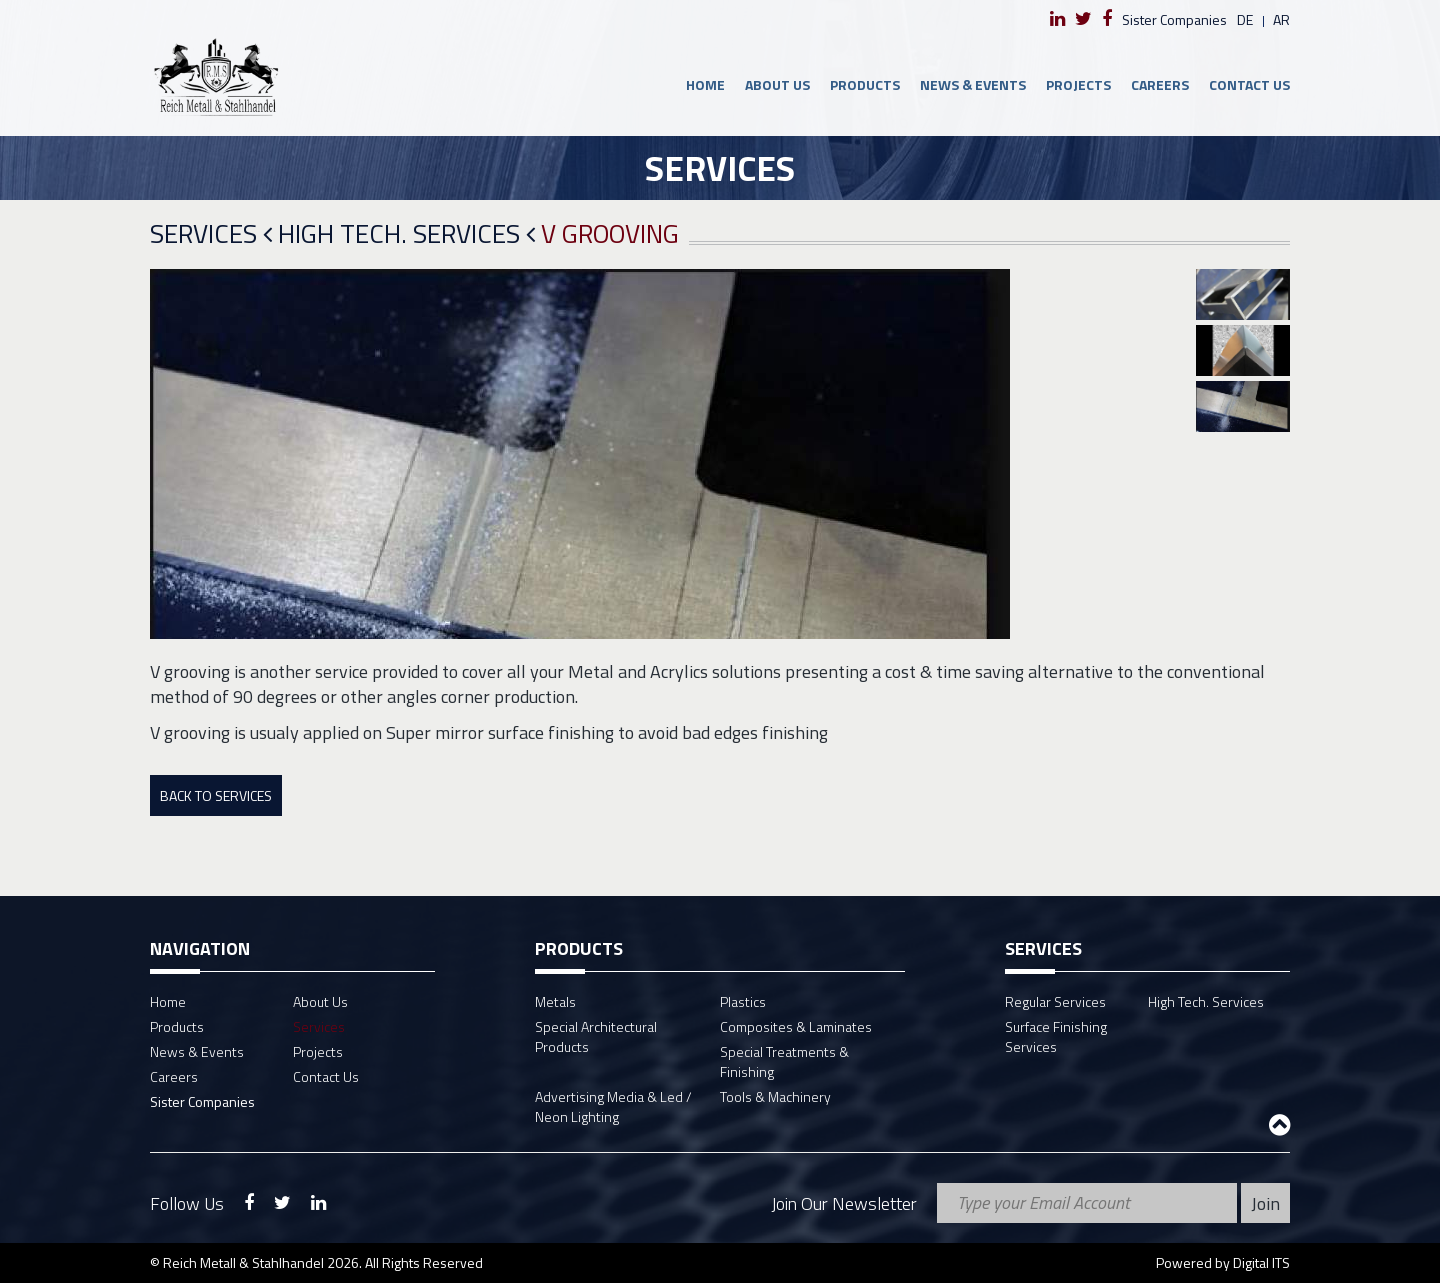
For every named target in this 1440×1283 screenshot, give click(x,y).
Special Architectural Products (596, 1036)
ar (1281, 19)
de (1245, 19)
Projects (1078, 84)
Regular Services (1055, 1001)
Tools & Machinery (775, 1096)
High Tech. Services (406, 234)
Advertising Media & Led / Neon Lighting (613, 1106)
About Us (777, 84)
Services (211, 234)
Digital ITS (1261, 1262)
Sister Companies (1174, 19)
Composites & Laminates (796, 1026)
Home (705, 84)
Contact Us (1249, 84)
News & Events (973, 84)
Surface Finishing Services (1056, 1036)
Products (865, 84)
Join (1265, 1203)
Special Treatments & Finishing (784, 1061)
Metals (555, 1001)
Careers (1160, 84)
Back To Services (216, 795)
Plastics (743, 1001)
